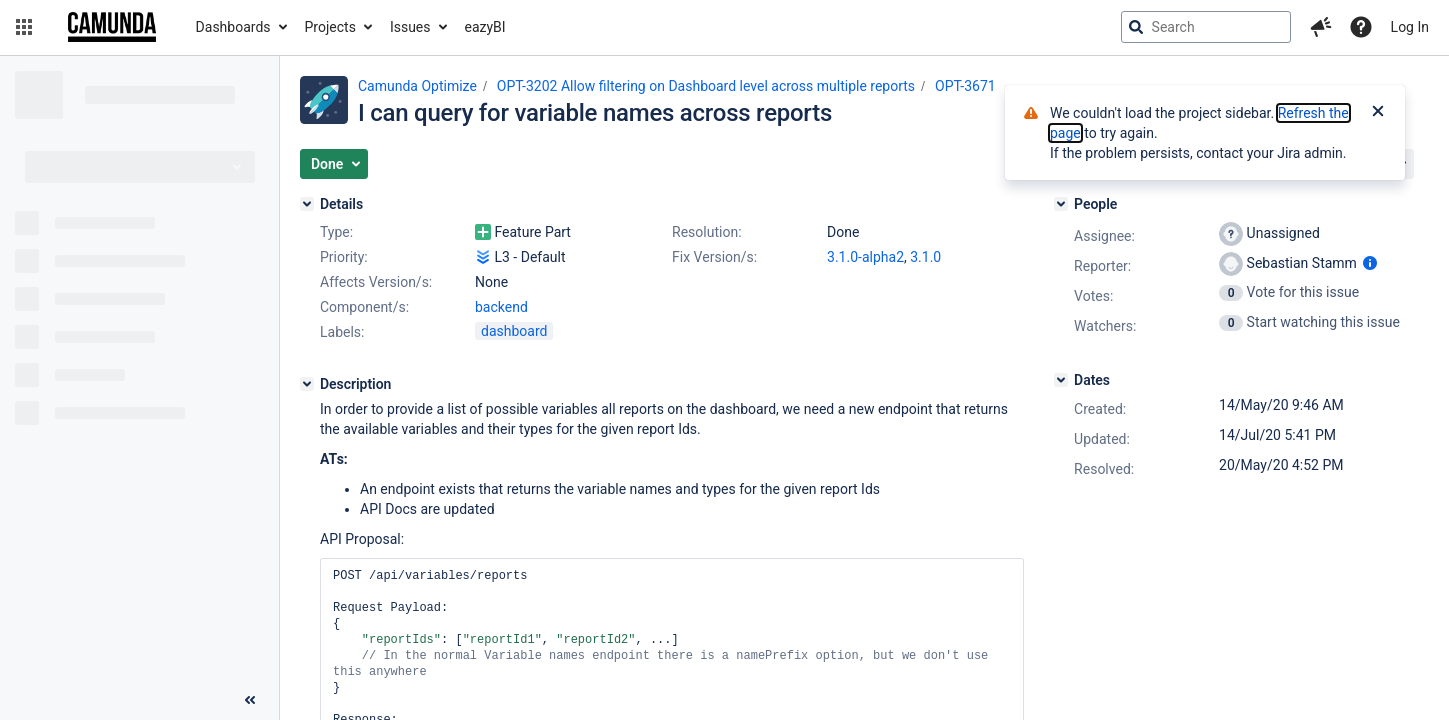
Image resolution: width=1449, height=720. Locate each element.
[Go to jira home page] (112, 27)
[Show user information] (1370, 263)
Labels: (342, 332)
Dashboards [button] (233, 27)
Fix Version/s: (714, 257)
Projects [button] (330, 27)
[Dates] (1061, 380)
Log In (1410, 27)
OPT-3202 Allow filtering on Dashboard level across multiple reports (706, 86)
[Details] (307, 204)
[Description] (307, 384)
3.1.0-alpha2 (865, 257)
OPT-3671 (965, 86)
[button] (24, 27)
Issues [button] (410, 27)
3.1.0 (925, 257)
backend (501, 307)
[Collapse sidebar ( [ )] (250, 700)
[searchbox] (1206, 27)
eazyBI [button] (485, 27)
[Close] (1378, 113)
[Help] (1361, 27)
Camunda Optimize (417, 86)
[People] (1061, 204)
